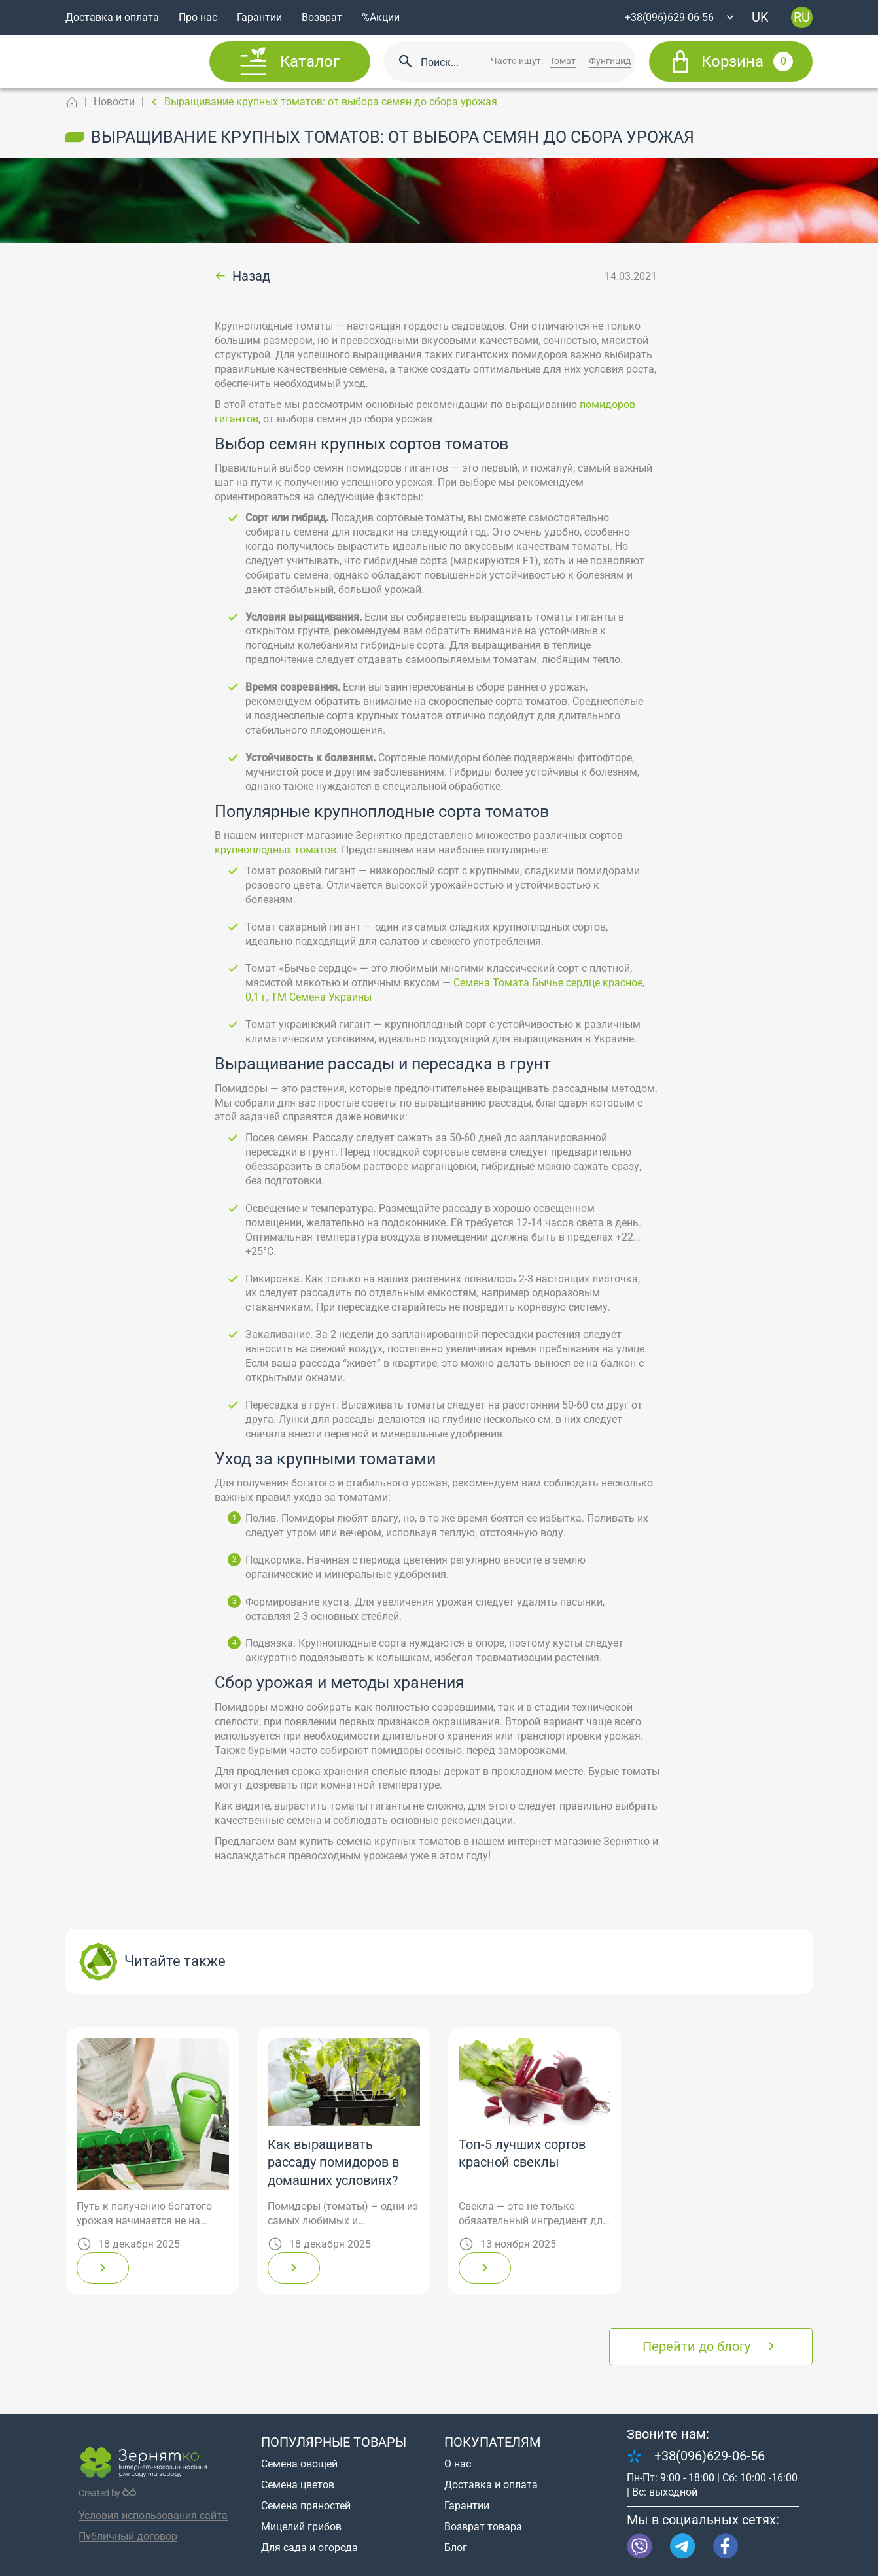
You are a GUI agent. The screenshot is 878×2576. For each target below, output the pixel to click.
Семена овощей (299, 2464)
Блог (455, 2547)
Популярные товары (333, 2442)
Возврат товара (483, 2526)
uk (760, 17)
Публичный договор (128, 2536)
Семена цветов (297, 2485)
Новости (114, 101)
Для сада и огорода (309, 2547)
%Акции (381, 17)
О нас (457, 2464)
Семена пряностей (306, 2505)
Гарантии (259, 17)
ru (802, 17)
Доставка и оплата (112, 17)
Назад (251, 276)
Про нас (198, 17)
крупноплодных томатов (275, 850)
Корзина (747, 61)
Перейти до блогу (696, 2346)
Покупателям (492, 2442)
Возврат (322, 17)
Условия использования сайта (153, 2515)
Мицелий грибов (301, 2526)
